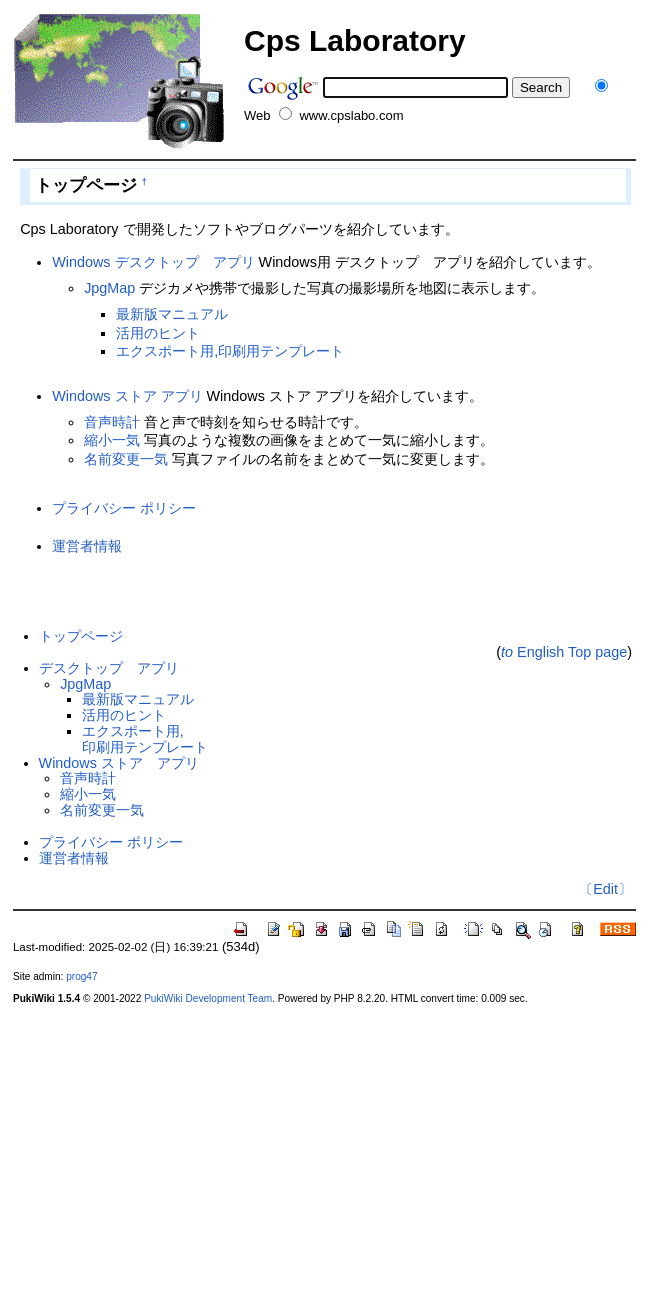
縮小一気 (112, 440)
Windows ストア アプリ (127, 396)
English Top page (564, 652)
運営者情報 (87, 546)
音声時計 (112, 422)
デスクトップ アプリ (109, 668)
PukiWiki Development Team (208, 998)
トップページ (81, 636)
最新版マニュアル (172, 314)
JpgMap (109, 288)
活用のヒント (158, 333)
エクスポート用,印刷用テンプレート (230, 351)
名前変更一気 (126, 459)
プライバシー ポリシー (124, 508)
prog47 (81, 976)
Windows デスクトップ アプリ (153, 262)
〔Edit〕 (605, 889)
